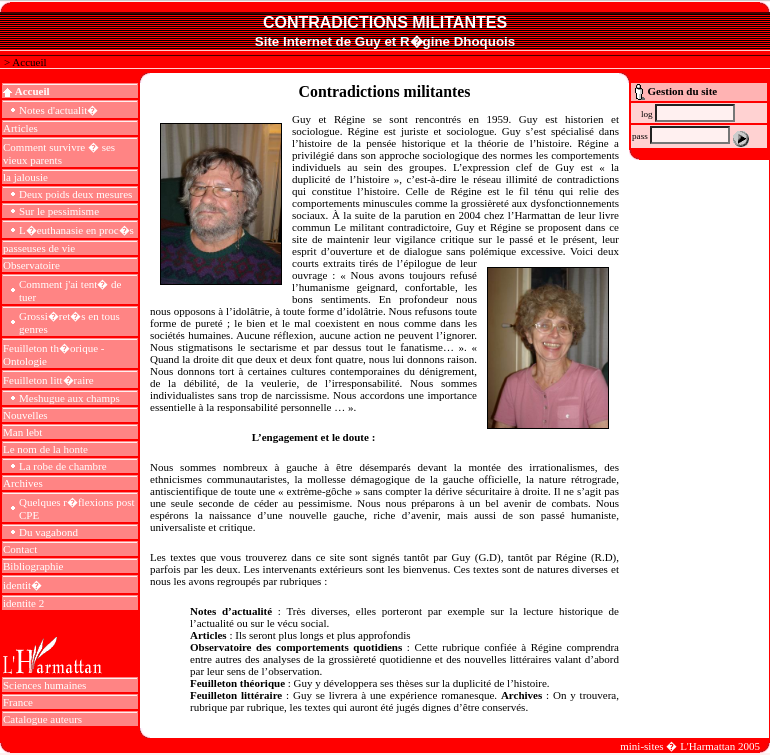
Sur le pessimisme (59, 211)
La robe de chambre (63, 466)
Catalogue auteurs (42, 719)
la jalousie (25, 177)
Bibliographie (33, 566)
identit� (22, 585)
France (18, 702)
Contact (20, 549)
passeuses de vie (39, 248)
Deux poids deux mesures (75, 194)
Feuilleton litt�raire (48, 380)
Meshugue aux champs (69, 398)
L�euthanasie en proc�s (76, 230)
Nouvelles (25, 415)
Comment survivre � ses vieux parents (59, 153)
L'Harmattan (707, 746)
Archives (23, 483)
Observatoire (31, 265)
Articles (20, 128)
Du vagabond (48, 532)
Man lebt (22, 432)
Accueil (29, 62)
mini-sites (641, 746)
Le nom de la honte (45, 449)
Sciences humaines (44, 685)
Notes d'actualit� (58, 110)
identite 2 (23, 603)
